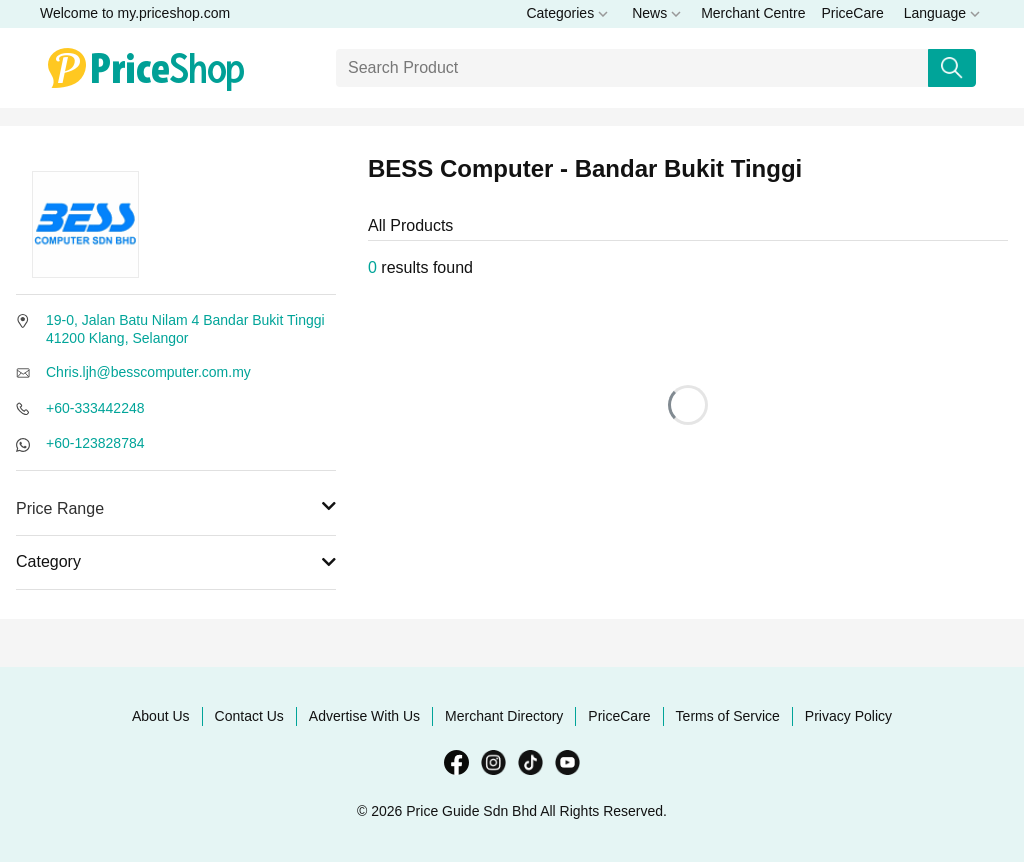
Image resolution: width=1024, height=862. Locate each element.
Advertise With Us (364, 716)
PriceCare (852, 13)
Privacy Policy (848, 716)
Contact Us (249, 716)
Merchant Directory (504, 716)
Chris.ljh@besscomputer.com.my (148, 372)
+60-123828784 (95, 443)
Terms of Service (728, 716)
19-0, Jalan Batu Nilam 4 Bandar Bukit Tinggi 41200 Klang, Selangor (185, 329)
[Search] (632, 68)
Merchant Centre (753, 13)
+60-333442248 (95, 408)
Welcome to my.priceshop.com (135, 13)
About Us (161, 716)
